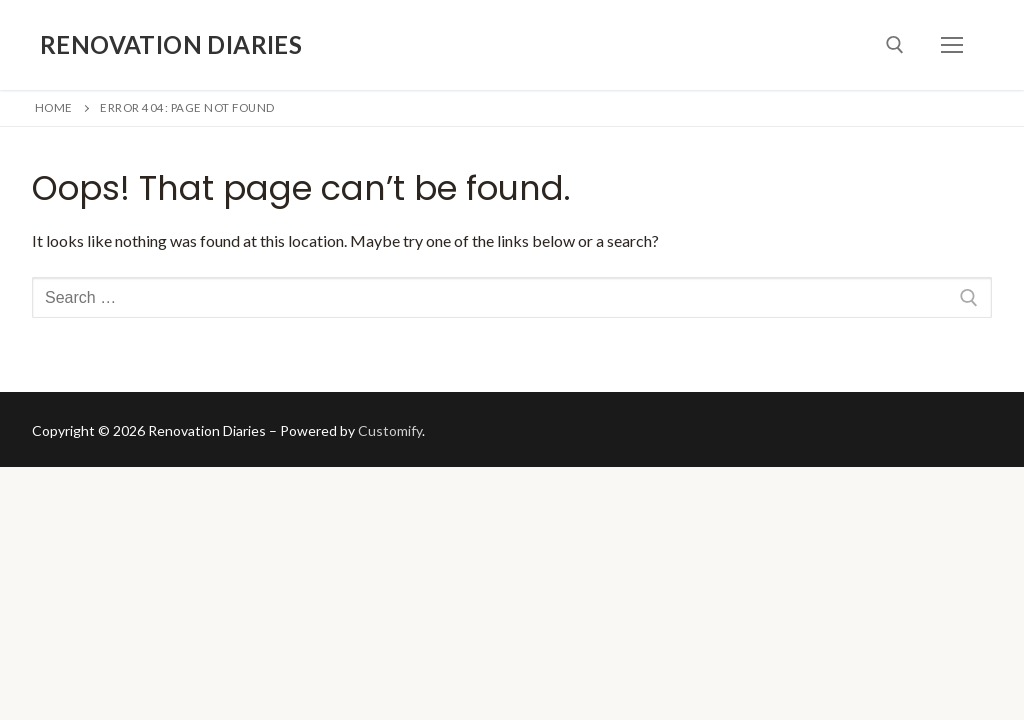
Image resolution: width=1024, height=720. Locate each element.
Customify (390, 430)
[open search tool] (895, 45)
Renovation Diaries (171, 44)
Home (54, 107)
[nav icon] (952, 45)
